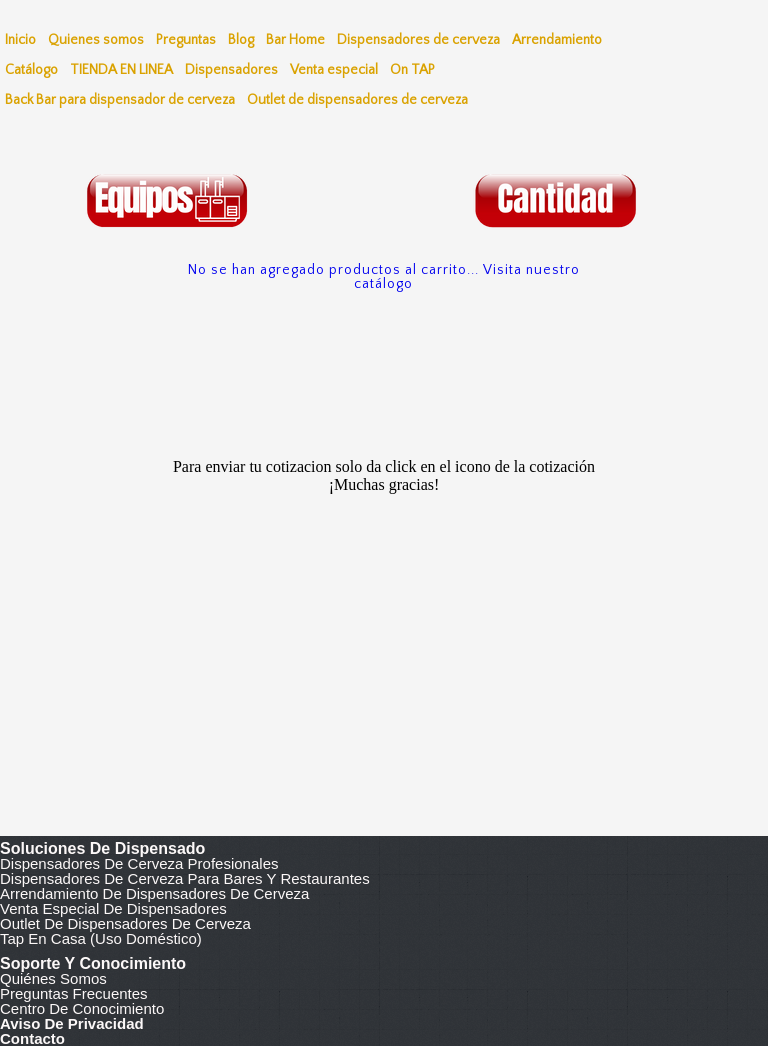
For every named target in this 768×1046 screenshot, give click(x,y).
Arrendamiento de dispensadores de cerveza (154, 893)
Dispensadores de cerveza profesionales (139, 863)
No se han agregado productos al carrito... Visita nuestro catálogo (384, 277)
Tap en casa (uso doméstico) (101, 938)
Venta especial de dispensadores (113, 908)
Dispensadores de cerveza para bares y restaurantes (185, 878)
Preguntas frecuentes (74, 993)
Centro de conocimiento (82, 1008)
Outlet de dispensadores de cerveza (125, 923)
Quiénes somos (53, 978)
